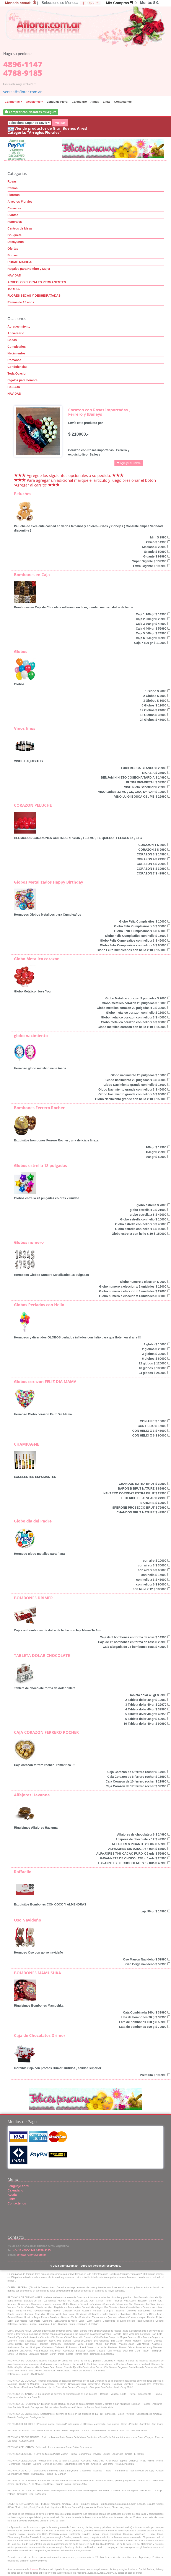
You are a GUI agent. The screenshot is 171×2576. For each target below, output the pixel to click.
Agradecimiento (19, 326)
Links (106, 101)
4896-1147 (22, 64)
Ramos (13, 188)
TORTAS (14, 289)
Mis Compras (120, 3)
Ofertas (13, 248)
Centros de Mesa (20, 228)
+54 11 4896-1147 (23, 2250)
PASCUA (14, 387)
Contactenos (123, 101)
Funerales (15, 221)
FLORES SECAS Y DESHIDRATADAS (34, 295)
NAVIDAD (14, 275)
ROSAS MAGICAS (21, 262)
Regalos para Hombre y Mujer (29, 268)
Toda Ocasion (18, 373)
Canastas (14, 208)
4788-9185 (22, 73)
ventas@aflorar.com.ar (22, 91)
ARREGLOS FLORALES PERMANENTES (37, 282)
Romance (14, 360)
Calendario (79, 101)
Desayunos (16, 242)
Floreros (14, 195)
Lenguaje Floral (57, 101)
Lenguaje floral (18, 2186)
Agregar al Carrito (128, 463)
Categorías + (13, 101)
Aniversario (16, 333)
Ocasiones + (34, 101)
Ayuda (94, 101)
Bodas (12, 340)
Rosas (12, 181)
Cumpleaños (17, 346)
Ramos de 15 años (21, 302)
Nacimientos (17, 353)
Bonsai (13, 255)
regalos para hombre (23, 380)
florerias (34, 2569)
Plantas (13, 215)
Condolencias (18, 366)
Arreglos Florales (20, 201)
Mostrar (60, 122)
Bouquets (15, 235)
